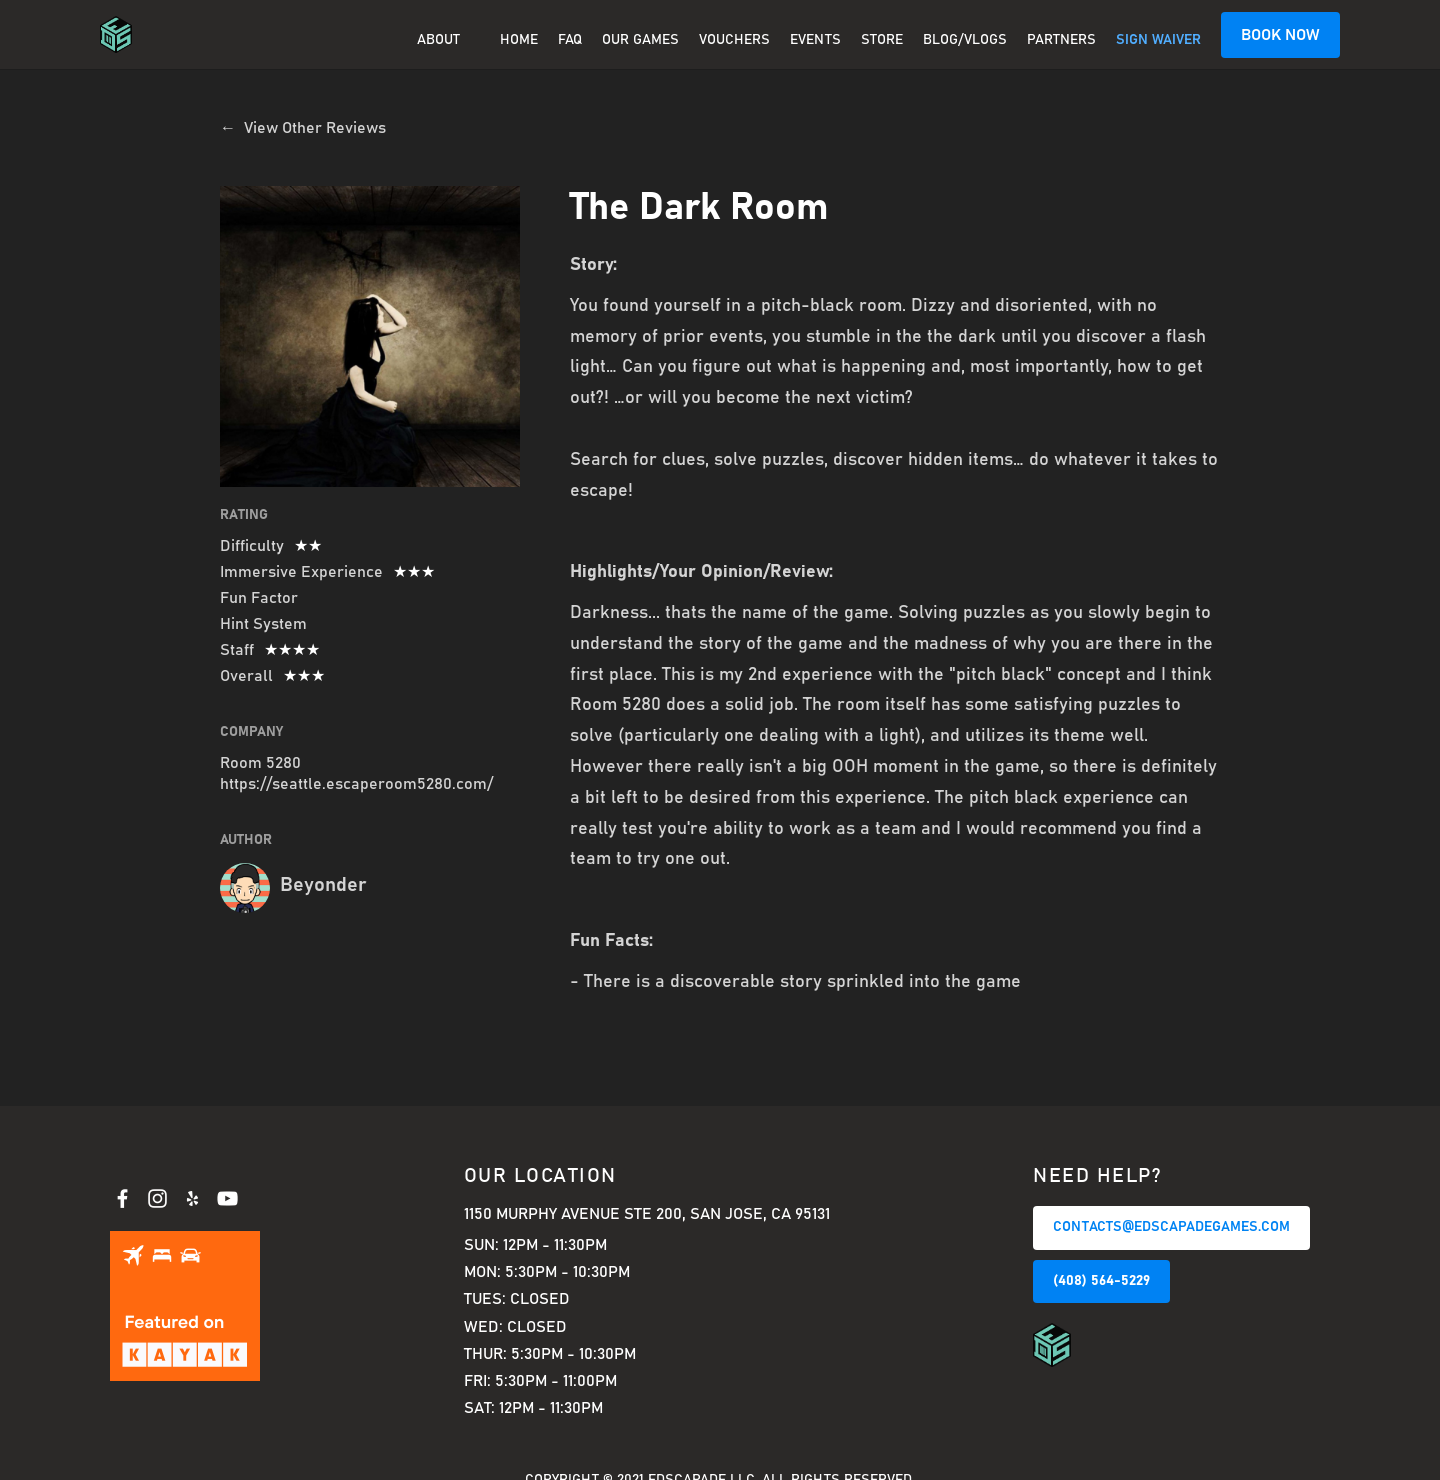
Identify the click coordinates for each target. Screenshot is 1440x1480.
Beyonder (323, 885)
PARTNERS (1061, 40)
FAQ (570, 40)
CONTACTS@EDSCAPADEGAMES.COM (1171, 1227)
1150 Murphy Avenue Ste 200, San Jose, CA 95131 (647, 1214)
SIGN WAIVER (1158, 40)
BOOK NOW (1280, 35)
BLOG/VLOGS (965, 40)
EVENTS (815, 40)
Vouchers (734, 40)
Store (882, 40)
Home (519, 40)
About (438, 40)
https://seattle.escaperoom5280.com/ (356, 784)
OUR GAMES (640, 40)
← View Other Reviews (303, 128)
